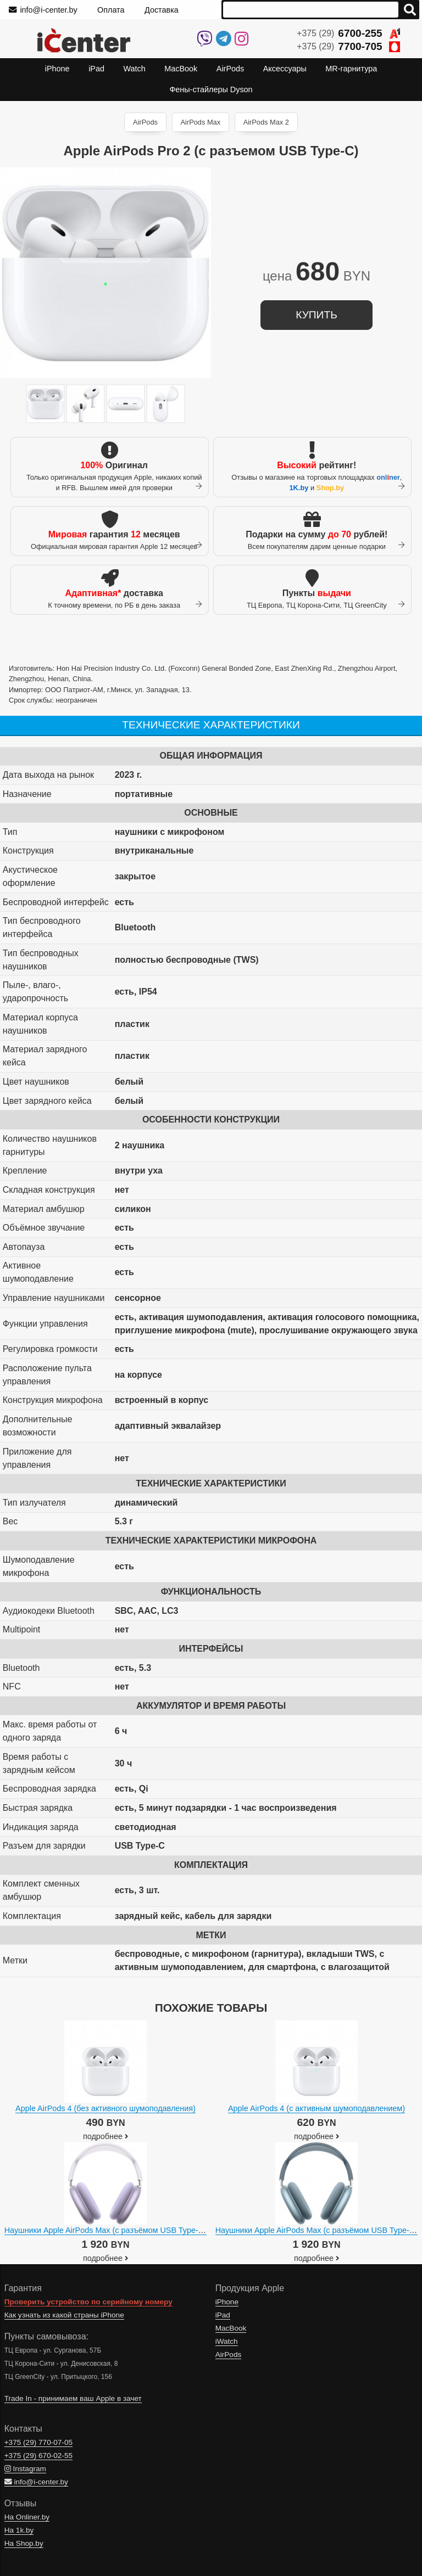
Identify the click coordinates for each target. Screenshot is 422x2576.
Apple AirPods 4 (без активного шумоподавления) (105, 2108)
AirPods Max (201, 122)
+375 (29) (348, 33)
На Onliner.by (26, 2517)
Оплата (111, 9)
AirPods (145, 122)
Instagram (25, 2469)
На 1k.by (19, 2530)
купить (316, 315)
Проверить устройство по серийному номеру (88, 2302)
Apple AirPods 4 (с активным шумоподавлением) (316, 2108)
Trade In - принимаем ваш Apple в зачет (73, 2398)
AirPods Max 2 (266, 122)
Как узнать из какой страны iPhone (64, 2315)
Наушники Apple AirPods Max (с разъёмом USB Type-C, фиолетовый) (130, 2230)
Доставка (162, 9)
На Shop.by (23, 2543)
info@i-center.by (43, 9)
